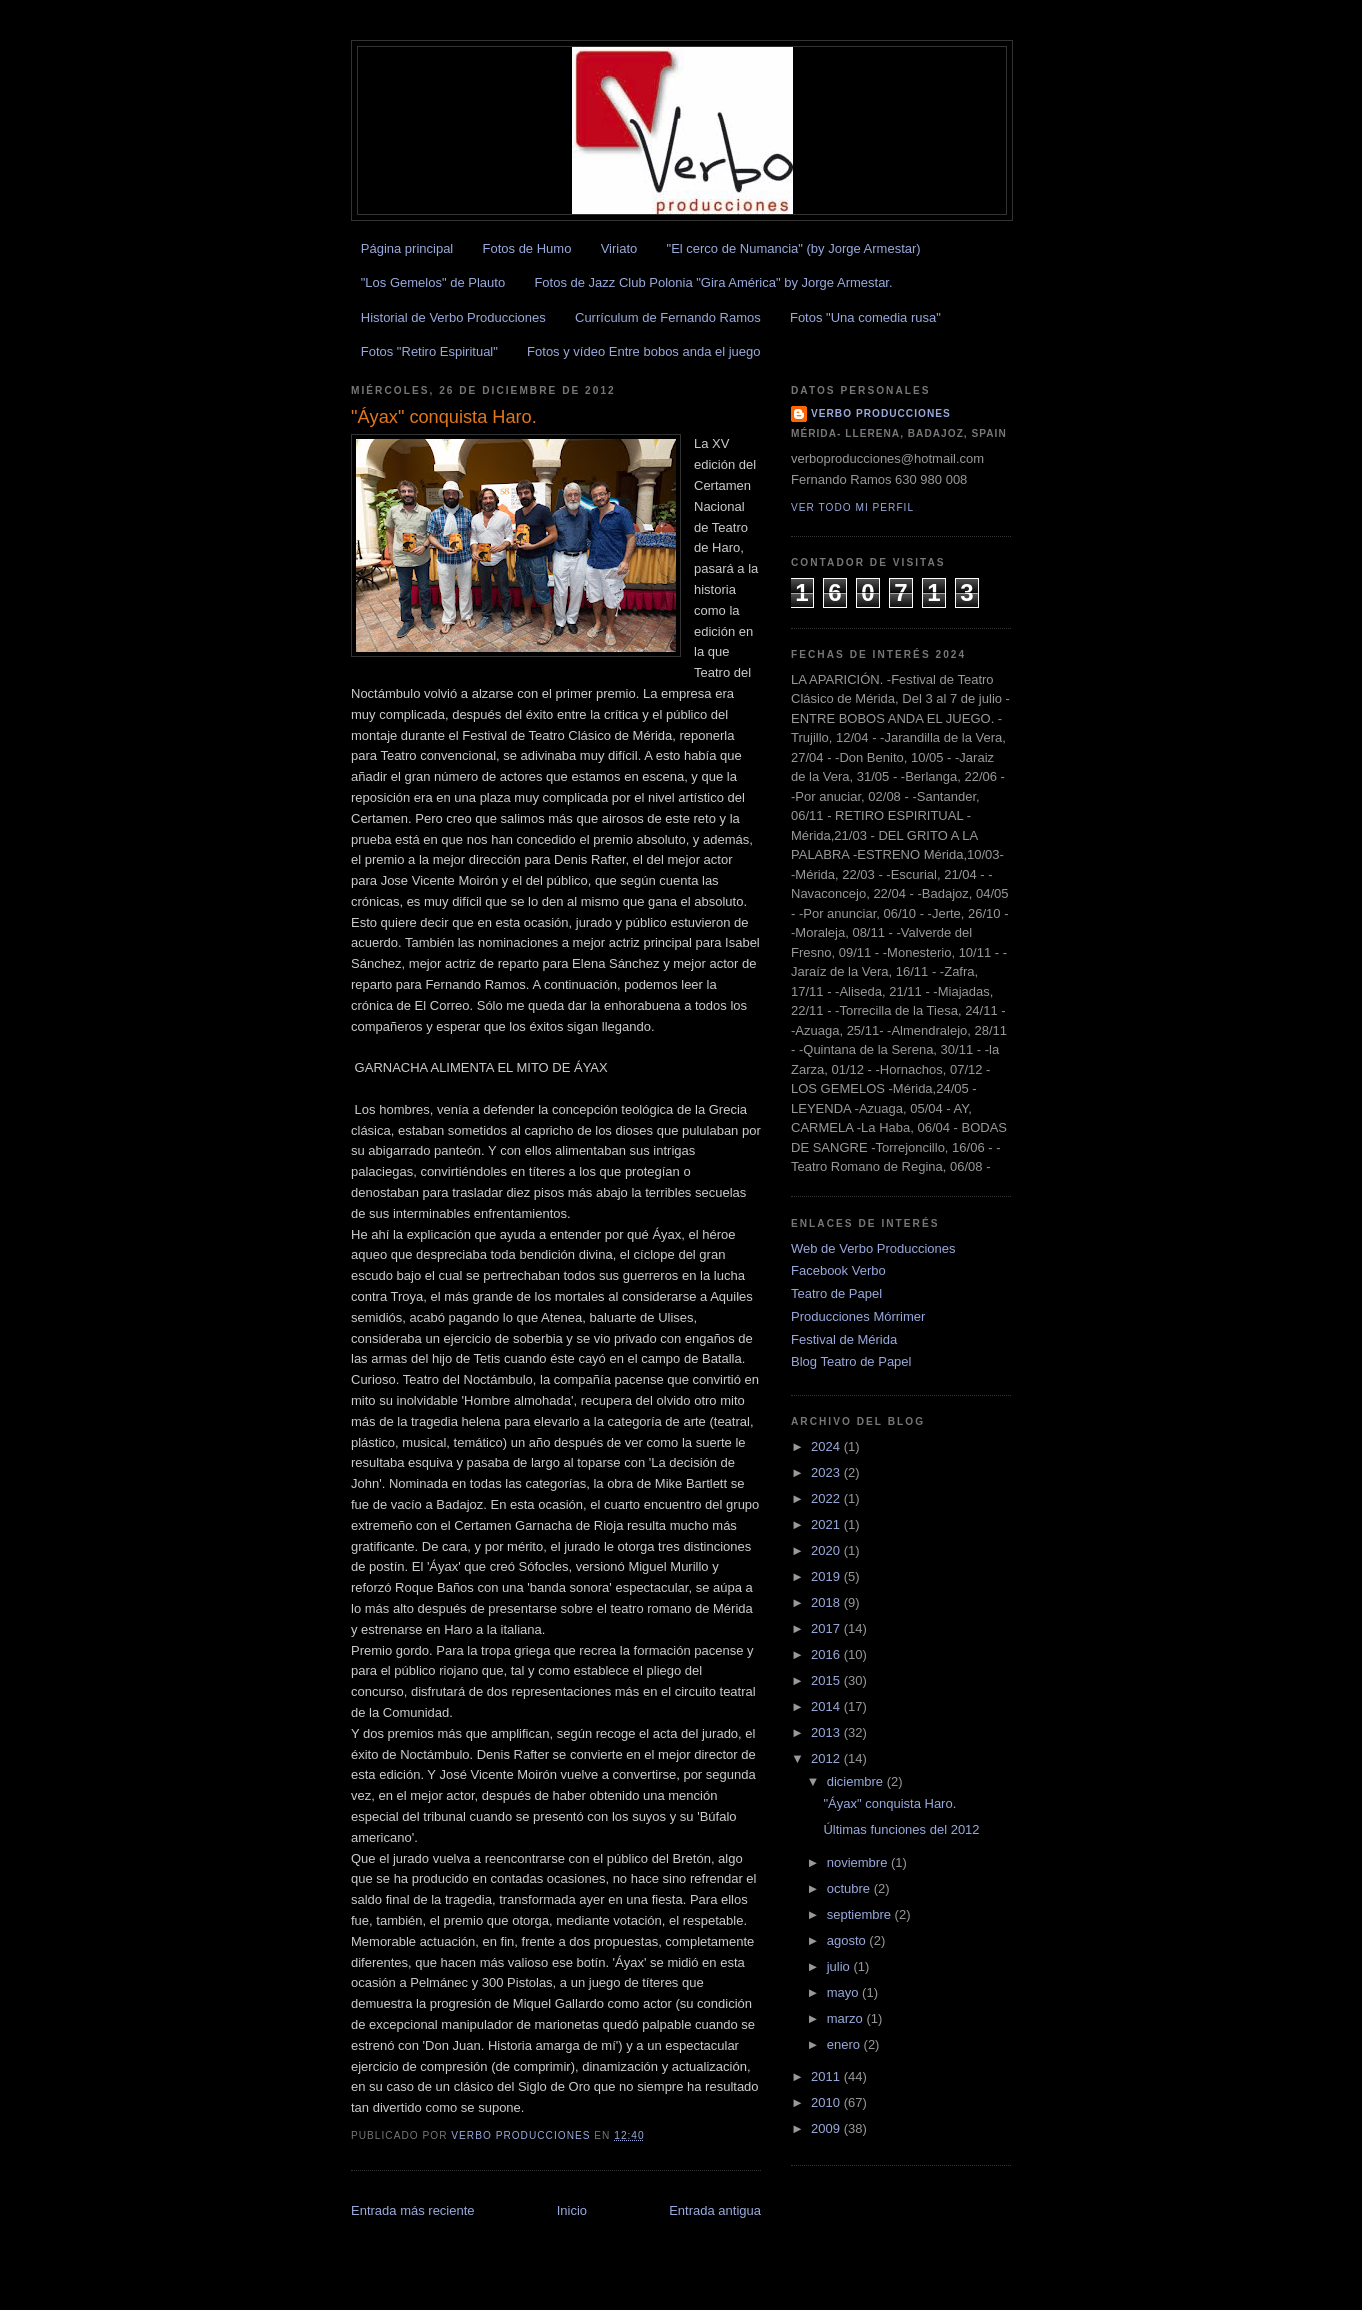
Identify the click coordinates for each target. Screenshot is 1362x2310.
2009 (827, 2128)
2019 (827, 1576)
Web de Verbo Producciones (873, 1248)
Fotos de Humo (527, 248)
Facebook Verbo (838, 1270)
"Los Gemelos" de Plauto (433, 282)
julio (840, 1966)
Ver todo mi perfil (852, 507)
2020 (827, 1550)
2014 (827, 1706)
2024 (827, 1446)
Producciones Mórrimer (858, 1316)
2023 (827, 1472)
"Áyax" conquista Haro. (889, 1803)
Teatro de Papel (836, 1293)
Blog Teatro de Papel (851, 1361)
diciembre (857, 1781)
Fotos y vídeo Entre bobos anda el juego (643, 351)
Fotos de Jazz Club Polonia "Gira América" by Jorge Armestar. (713, 282)
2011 (827, 2076)
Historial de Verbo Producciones (453, 317)
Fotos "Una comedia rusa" (865, 317)
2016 (827, 1654)
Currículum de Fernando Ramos (668, 317)
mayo (844, 1992)
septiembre (861, 1914)
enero (845, 2044)
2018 (827, 1602)
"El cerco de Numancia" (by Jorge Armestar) (794, 248)
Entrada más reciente (413, 2210)
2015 (827, 1680)
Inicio (572, 2210)
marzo (847, 2018)
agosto (848, 1940)
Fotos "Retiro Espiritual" (429, 351)
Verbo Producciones (881, 413)
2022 (827, 1498)
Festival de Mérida (844, 1339)
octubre (850, 1888)
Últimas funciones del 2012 (901, 1829)
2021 (827, 1524)
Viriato (619, 248)
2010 (827, 2102)
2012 (827, 1758)
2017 (827, 1628)
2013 (827, 1732)
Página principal (407, 248)
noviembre (859, 1862)
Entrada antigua (715, 2210)
